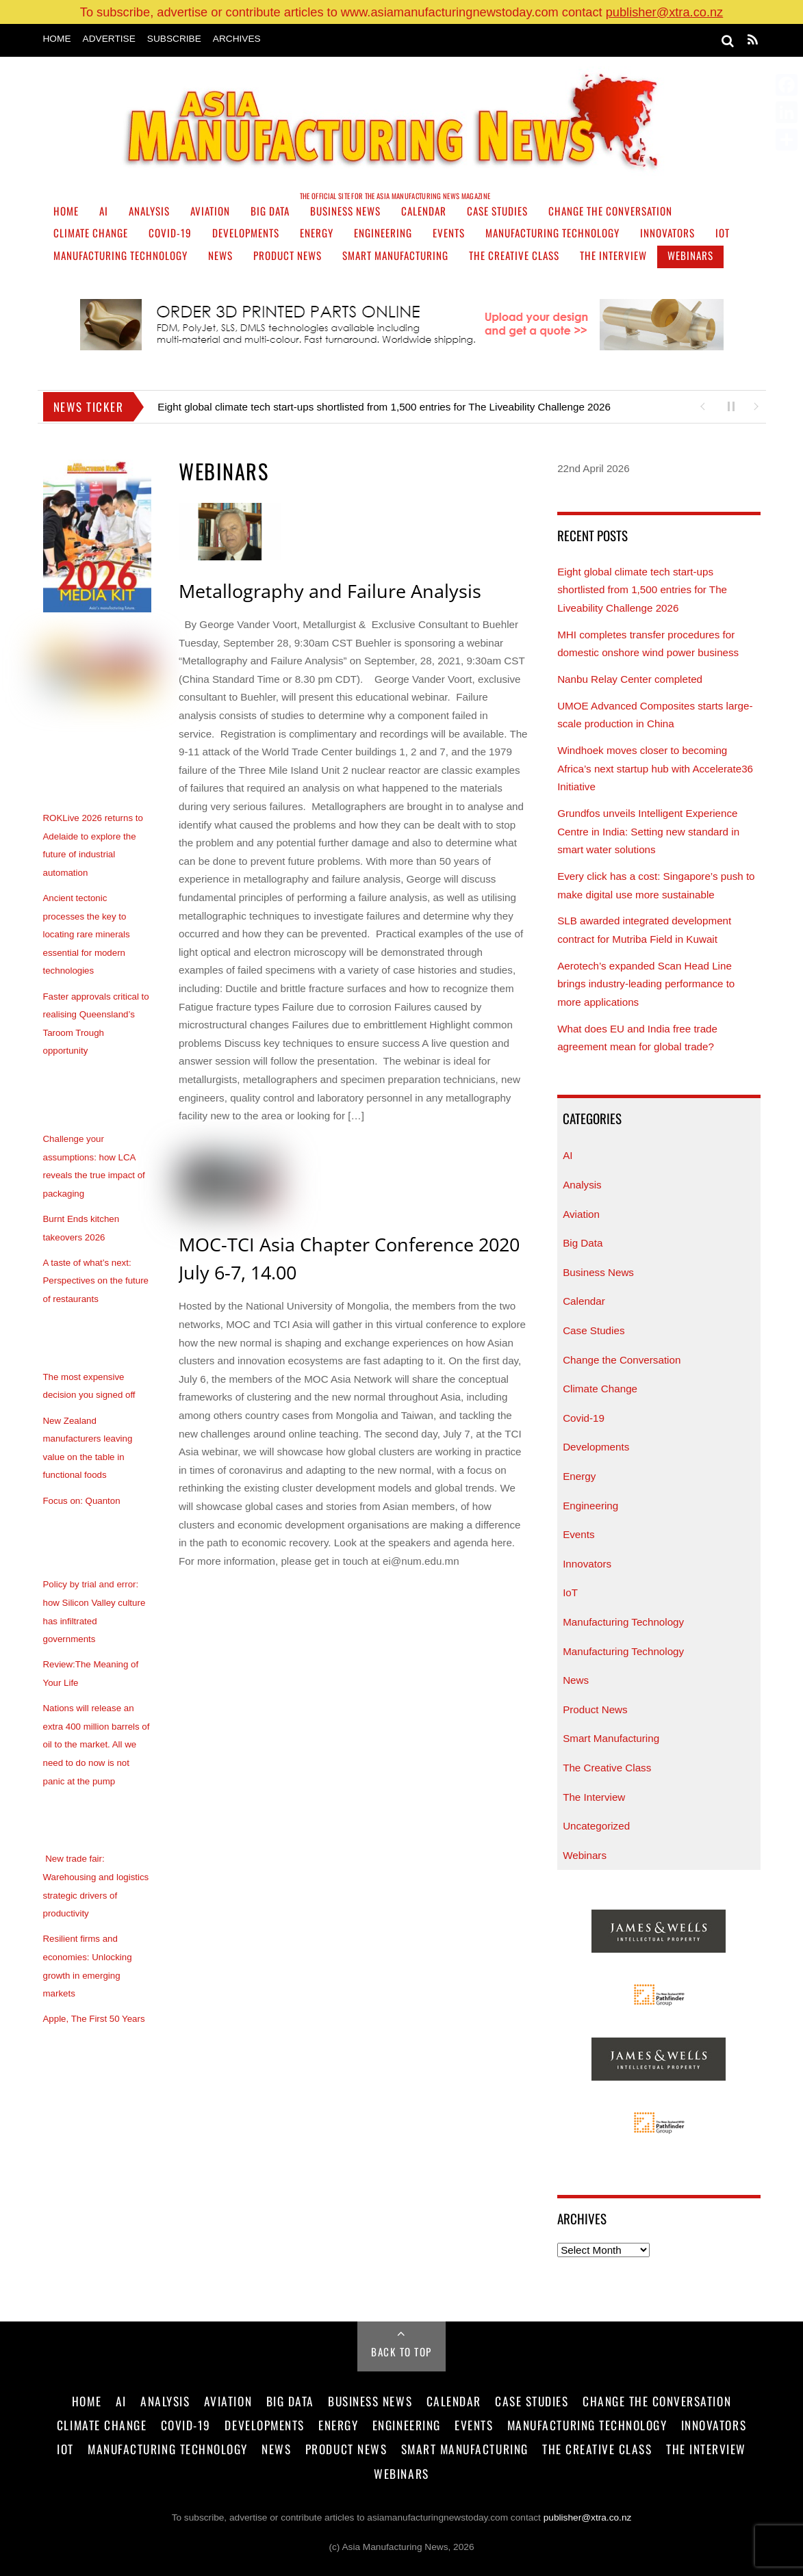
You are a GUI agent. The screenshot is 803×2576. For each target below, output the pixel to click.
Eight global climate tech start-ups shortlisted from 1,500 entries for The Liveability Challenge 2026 (385, 407)
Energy (316, 232)
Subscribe (174, 39)
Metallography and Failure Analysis (330, 590)
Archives (237, 39)
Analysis (149, 210)
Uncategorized (596, 1826)
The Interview (613, 255)
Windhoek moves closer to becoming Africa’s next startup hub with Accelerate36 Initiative (655, 768)
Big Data (270, 210)
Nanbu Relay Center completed (629, 679)
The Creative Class (514, 255)
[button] (702, 405)
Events (449, 232)
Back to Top (401, 2351)
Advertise (109, 39)
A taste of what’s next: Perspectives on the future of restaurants (96, 1281)
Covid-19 (170, 232)
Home (57, 39)
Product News (287, 255)
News (220, 255)
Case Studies (497, 210)
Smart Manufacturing (395, 255)
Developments (245, 232)
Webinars (690, 255)
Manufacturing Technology (552, 232)
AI (103, 210)
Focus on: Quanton (81, 1501)
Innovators (667, 232)
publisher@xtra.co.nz (665, 12)
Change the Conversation (610, 210)
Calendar (423, 210)
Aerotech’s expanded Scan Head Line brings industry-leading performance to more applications (646, 984)
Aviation (210, 210)
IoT (722, 232)
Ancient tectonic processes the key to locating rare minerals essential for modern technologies (86, 934)
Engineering (383, 232)
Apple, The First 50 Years (94, 2019)
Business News (345, 210)
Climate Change (90, 232)
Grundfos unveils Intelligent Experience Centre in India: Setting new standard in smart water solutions (648, 831)
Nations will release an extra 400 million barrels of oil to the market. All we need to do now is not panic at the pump (96, 1744)
